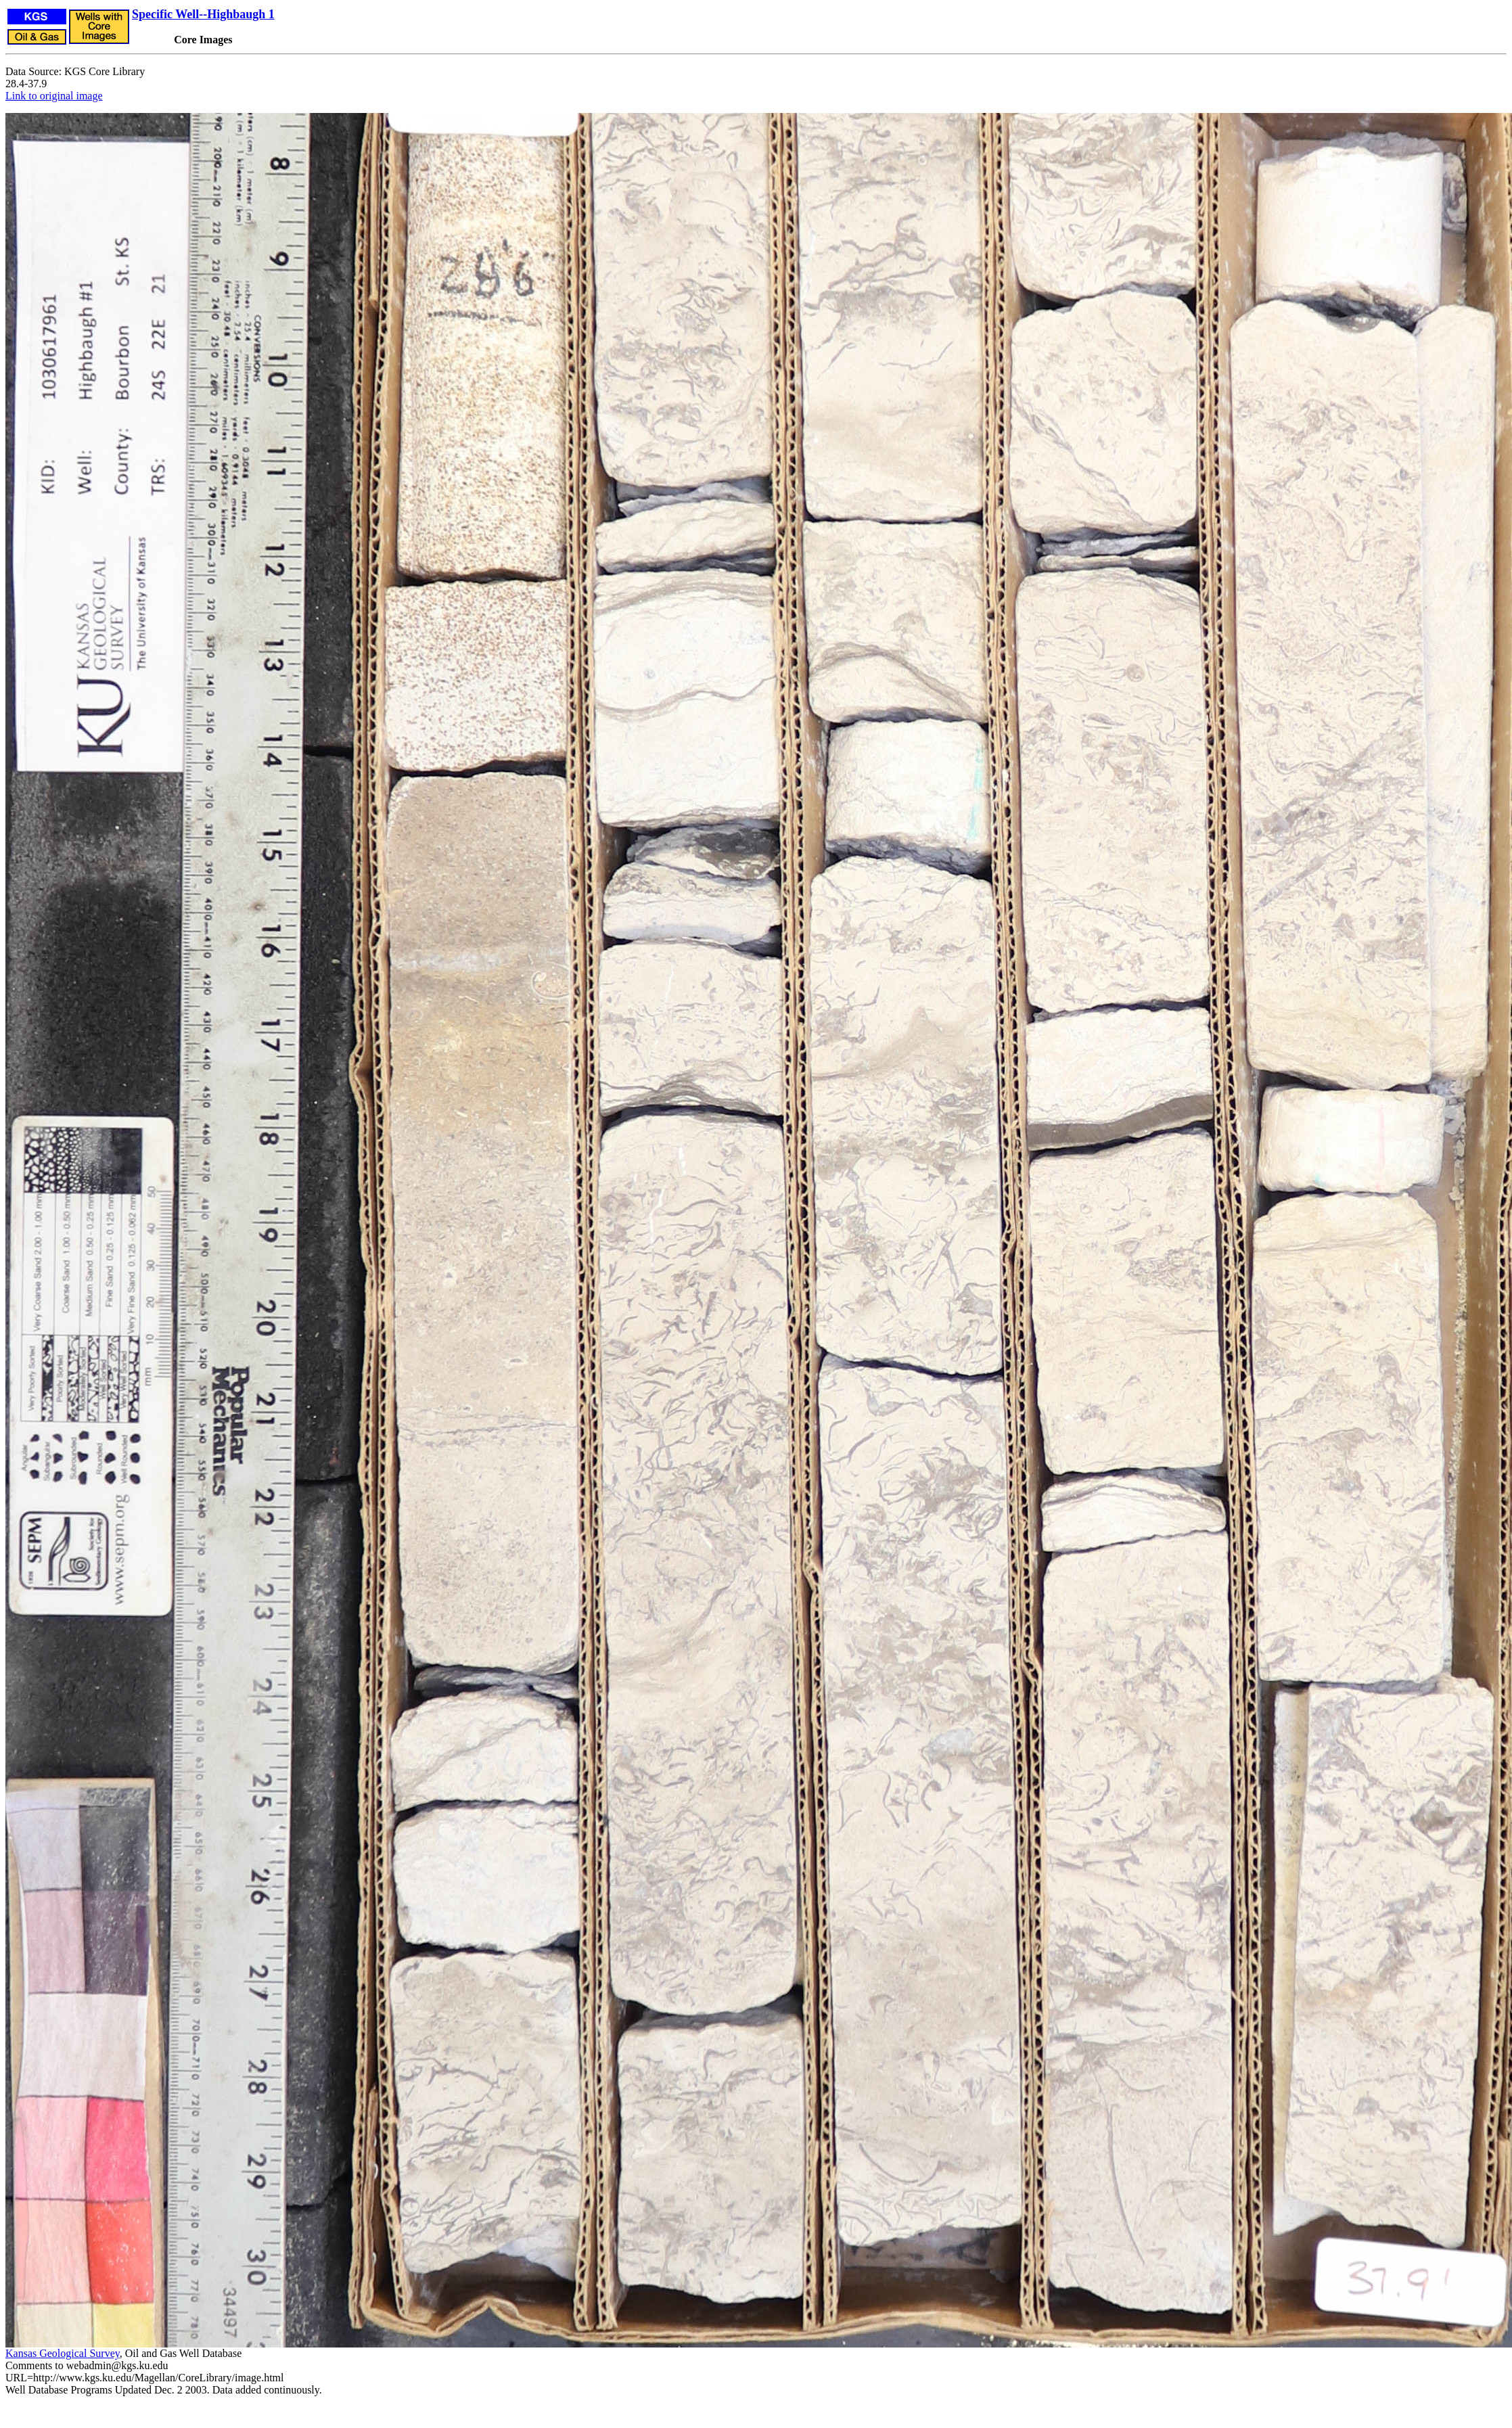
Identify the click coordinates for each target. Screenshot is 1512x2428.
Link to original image (54, 95)
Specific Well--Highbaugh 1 (203, 14)
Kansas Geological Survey (62, 2353)
